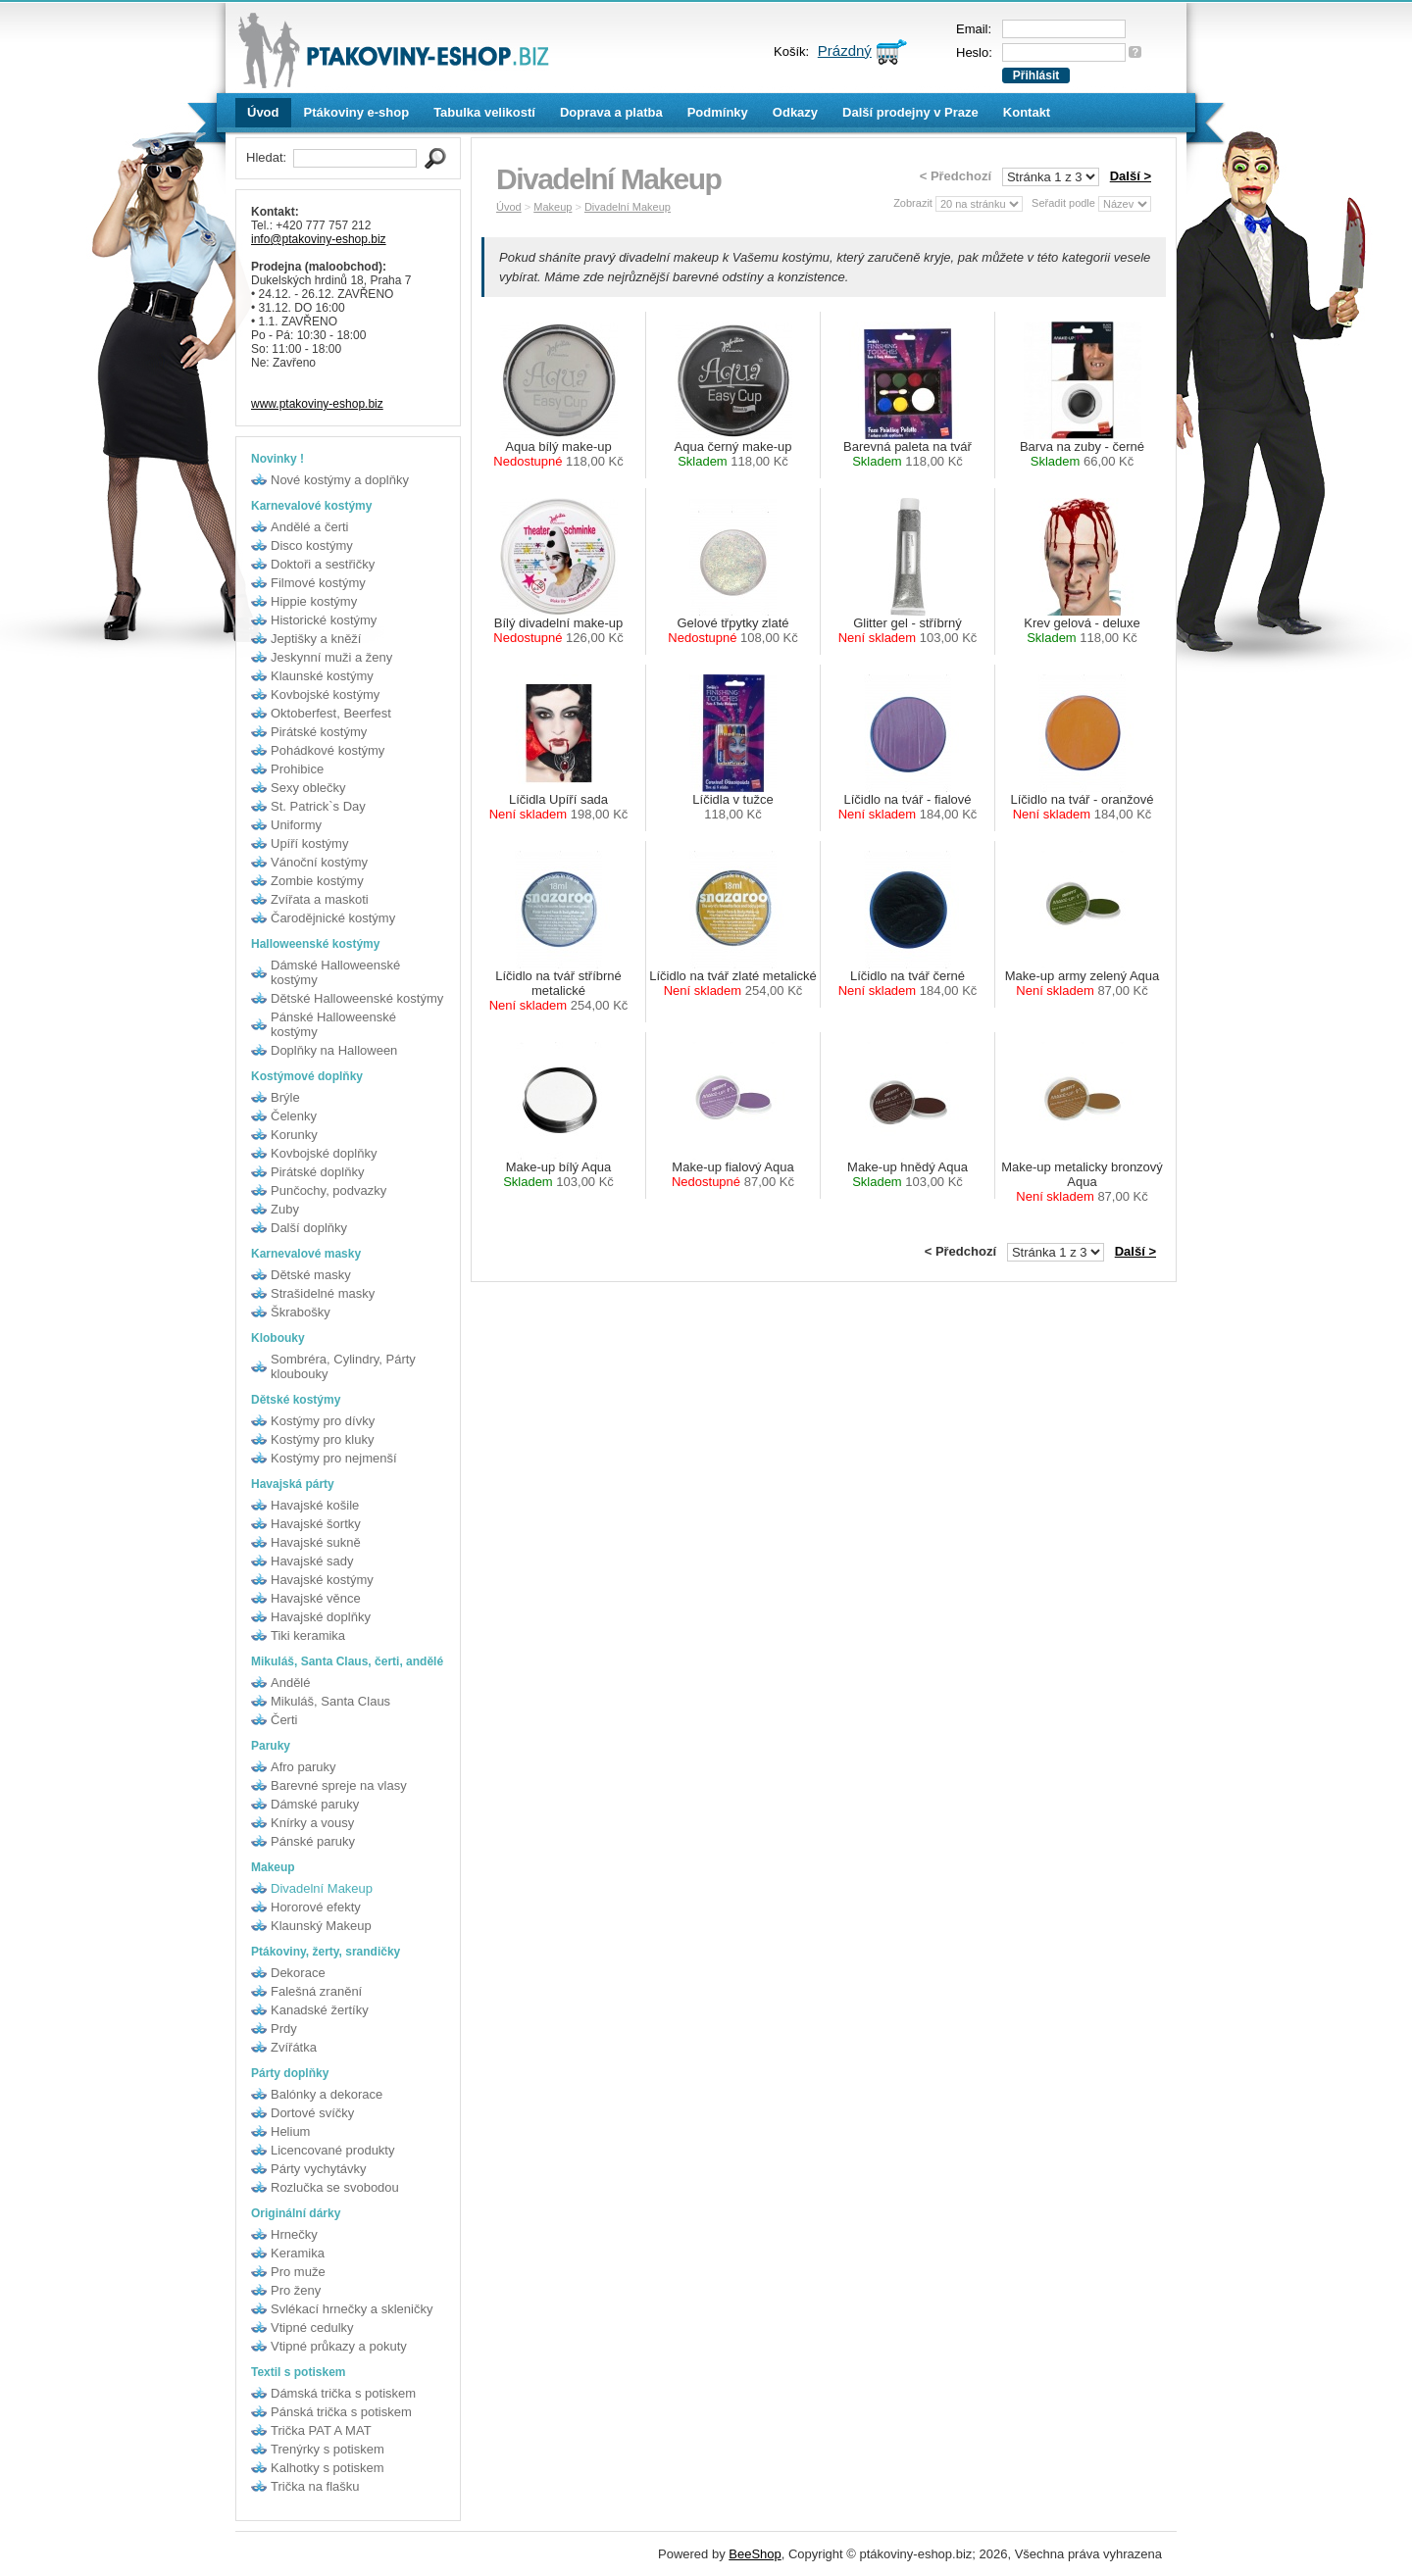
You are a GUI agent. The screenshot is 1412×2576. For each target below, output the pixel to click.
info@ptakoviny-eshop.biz (318, 239)
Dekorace (298, 1972)
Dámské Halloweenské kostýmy (335, 972)
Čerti (284, 1719)
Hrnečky (294, 2234)
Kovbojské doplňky (324, 1153)
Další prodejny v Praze (910, 112)
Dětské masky (311, 1274)
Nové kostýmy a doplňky (340, 479)
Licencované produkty (332, 2150)
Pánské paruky (313, 1841)
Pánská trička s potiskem (341, 2411)
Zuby (285, 1209)
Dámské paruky (315, 1804)
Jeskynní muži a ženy (331, 657)
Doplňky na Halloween (334, 1050)
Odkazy (795, 112)
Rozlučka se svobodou (335, 2187)
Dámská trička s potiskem (343, 2393)
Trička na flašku (315, 2486)
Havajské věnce (316, 1598)
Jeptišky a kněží (316, 638)
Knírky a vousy (312, 1822)
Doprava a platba (611, 112)
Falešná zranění (316, 1991)
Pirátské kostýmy (319, 731)
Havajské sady (312, 1561)
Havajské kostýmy (322, 1579)
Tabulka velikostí (484, 112)
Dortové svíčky (312, 2112)
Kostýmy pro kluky (322, 1439)
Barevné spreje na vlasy (339, 1785)
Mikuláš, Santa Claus (330, 1701)
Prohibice (297, 769)
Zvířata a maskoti (320, 899)
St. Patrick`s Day (318, 806)
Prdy (284, 2028)
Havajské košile (315, 1505)
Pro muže (298, 2271)
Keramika (298, 2253)
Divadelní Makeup (322, 1888)
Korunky (294, 1134)
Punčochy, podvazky (328, 1190)
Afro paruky (303, 1766)
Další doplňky (309, 1227)
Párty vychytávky (319, 2168)
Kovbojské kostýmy (325, 694)
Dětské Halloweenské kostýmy (357, 998)
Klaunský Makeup (321, 1925)
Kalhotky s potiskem (327, 2467)
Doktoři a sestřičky (323, 564)
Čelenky (294, 1116)
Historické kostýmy (324, 620)
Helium (290, 2131)
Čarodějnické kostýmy (333, 918)
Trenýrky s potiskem (327, 2449)
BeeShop (755, 2554)
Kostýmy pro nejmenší (334, 1458)
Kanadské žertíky (320, 2010)
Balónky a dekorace (326, 2094)
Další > (1130, 176)
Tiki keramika (308, 1635)
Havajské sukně (316, 1542)
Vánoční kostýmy (319, 862)
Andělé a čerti (310, 527)
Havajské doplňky (321, 1617)
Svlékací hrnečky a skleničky (351, 2309)
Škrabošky (300, 1312)
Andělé (290, 1682)
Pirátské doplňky (317, 1171)
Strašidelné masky (323, 1293)
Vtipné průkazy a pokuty (339, 2346)
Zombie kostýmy (317, 880)
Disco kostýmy (312, 545)
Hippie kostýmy (314, 601)
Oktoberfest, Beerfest (331, 713)
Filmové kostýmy (318, 582)
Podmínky (717, 112)
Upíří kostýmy (309, 843)
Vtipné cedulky (312, 2327)
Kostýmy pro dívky (323, 1420)
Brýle (285, 1097)
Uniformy (296, 824)
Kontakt (1026, 112)
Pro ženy (296, 2290)
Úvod (263, 112)
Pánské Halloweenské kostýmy (333, 1024)
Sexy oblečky (308, 787)
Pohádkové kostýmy (327, 750)
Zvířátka (294, 2047)
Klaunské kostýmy (322, 676)
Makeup (552, 207)
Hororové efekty (316, 1907)
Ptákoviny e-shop (357, 112)
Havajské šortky (316, 1523)
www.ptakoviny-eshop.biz (317, 404)
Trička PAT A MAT (321, 2430)
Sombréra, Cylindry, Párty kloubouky (343, 1366)
